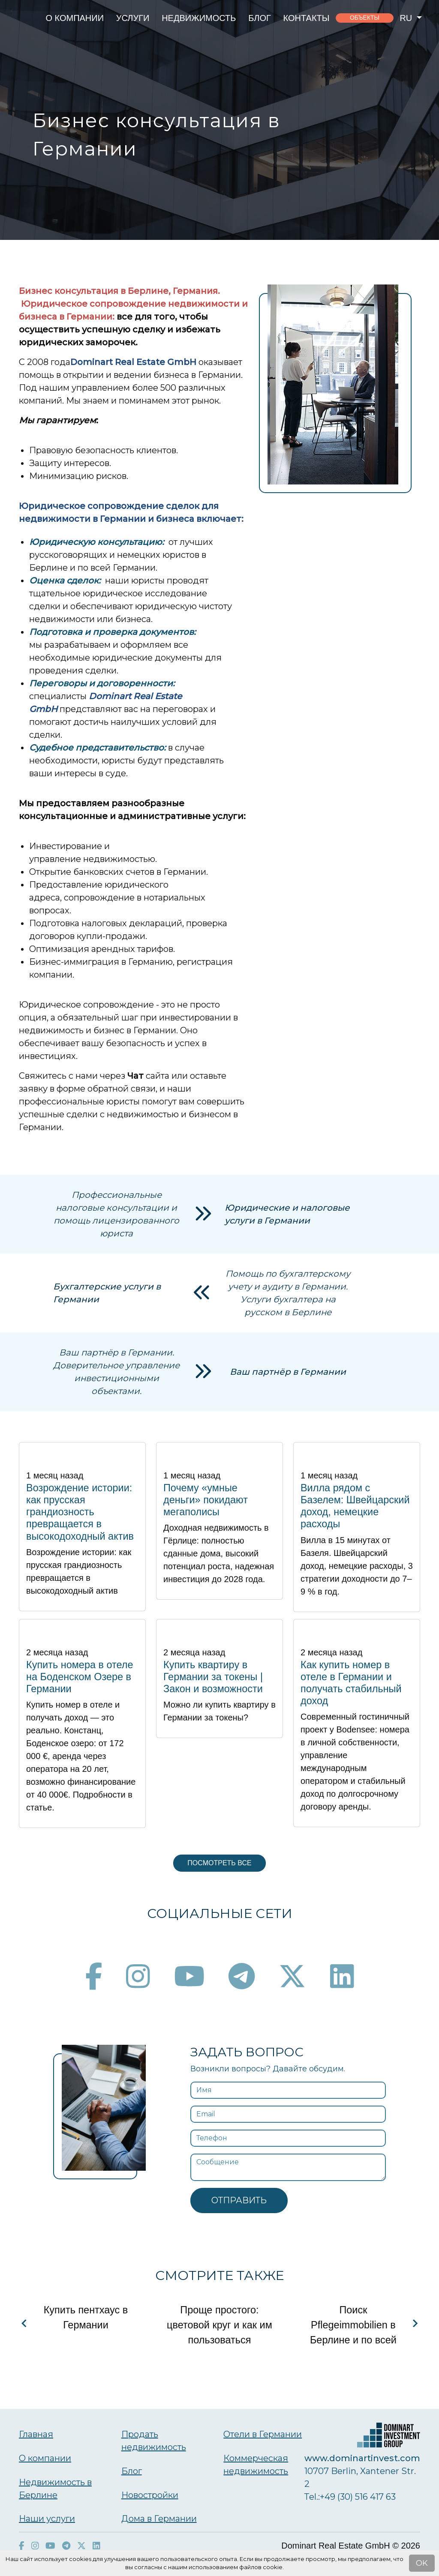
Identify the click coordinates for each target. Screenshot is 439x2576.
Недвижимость (199, 18)
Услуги (133, 18)
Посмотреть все (219, 1863)
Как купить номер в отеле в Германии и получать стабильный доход (351, 1682)
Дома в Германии (159, 2518)
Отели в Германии (262, 2434)
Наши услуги (47, 2518)
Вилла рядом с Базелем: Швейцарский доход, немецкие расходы (355, 1505)
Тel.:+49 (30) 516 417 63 (350, 2497)
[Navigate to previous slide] (24, 2323)
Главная (36, 2434)
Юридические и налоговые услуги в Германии (287, 1214)
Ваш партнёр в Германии (288, 1372)
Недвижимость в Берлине (55, 2488)
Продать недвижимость (153, 2440)
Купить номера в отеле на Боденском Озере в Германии (79, 1676)
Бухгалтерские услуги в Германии (107, 1292)
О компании (74, 18)
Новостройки (149, 2495)
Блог (259, 18)
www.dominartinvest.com (362, 2458)
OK (422, 2563)
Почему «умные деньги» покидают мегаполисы (205, 1499)
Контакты (306, 18)
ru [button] (407, 18)
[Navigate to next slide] (415, 2323)
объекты (364, 17)
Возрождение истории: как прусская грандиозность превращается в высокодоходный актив (80, 1512)
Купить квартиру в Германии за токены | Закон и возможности (213, 1676)
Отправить (239, 2200)
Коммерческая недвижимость (255, 2464)
